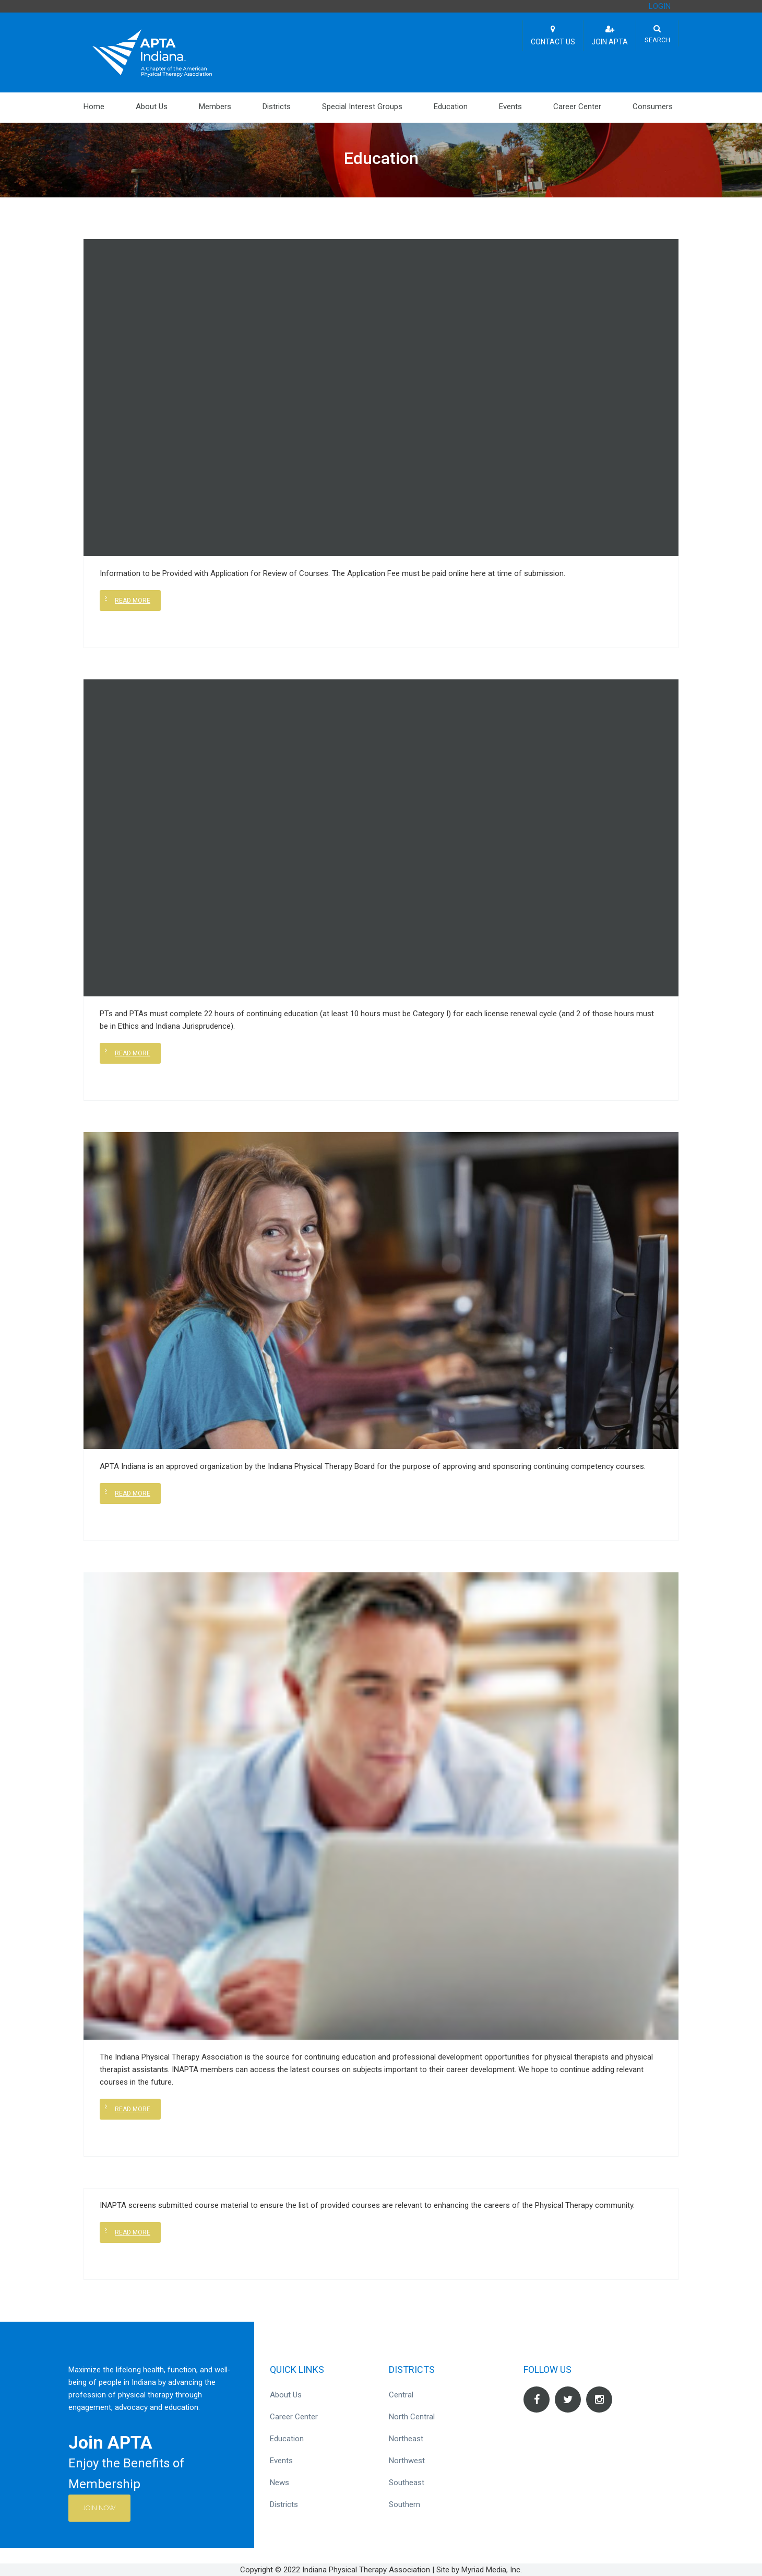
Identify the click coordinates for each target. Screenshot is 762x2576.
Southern (404, 2504)
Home (94, 106)
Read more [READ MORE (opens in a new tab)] (132, 2109)
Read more (132, 600)
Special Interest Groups (362, 106)
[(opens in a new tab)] (381, 1805)
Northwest (407, 2460)
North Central (412, 2416)
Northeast (406, 2438)
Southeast (406, 2482)
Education (451, 106)
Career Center (577, 106)
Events (510, 106)
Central (401, 2394)
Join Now (100, 2508)
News (279, 2482)
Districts (277, 106)
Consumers (653, 106)
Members (215, 106)
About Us (152, 106)
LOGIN (660, 6)
